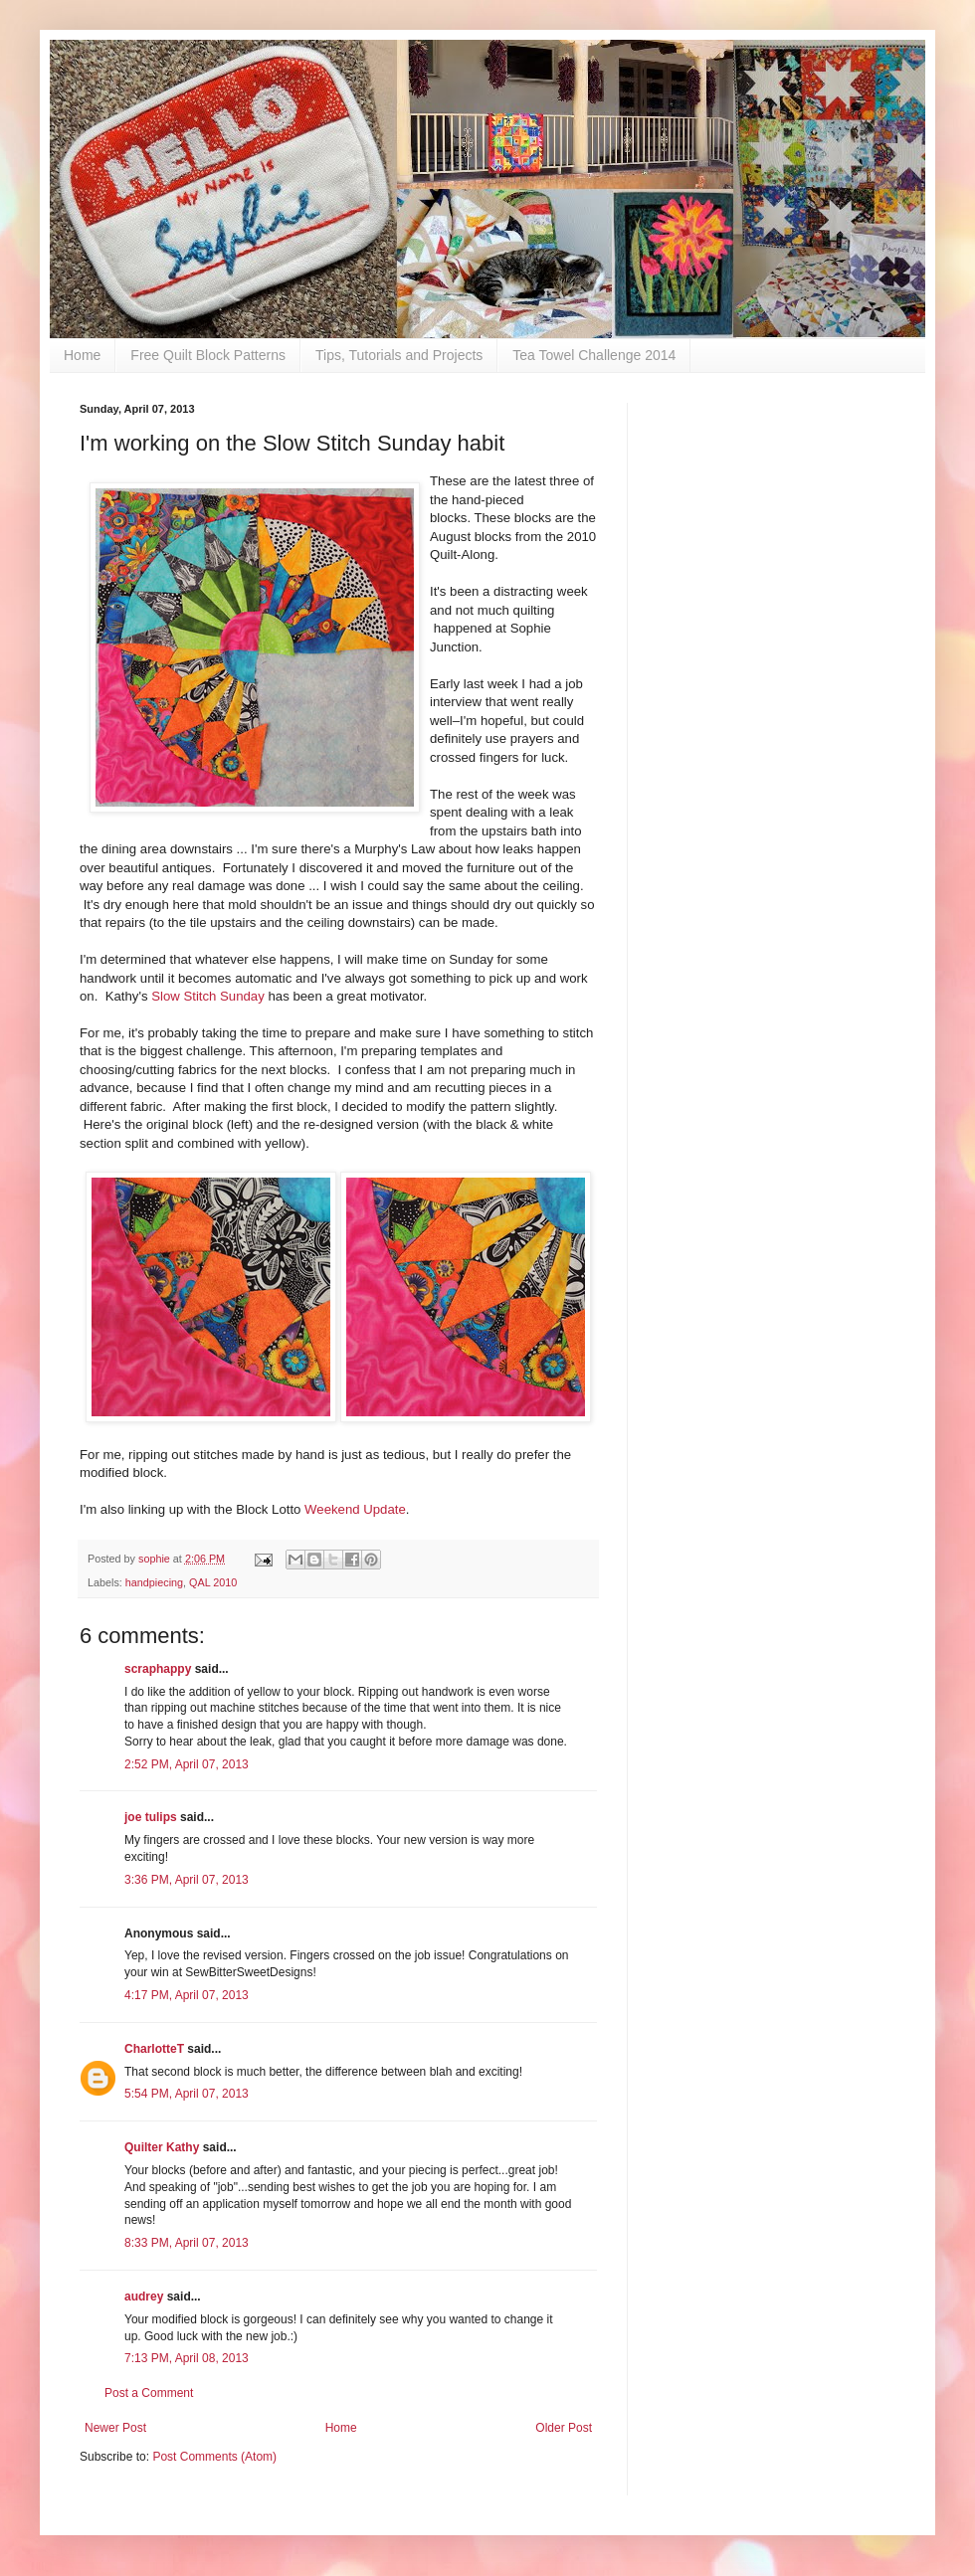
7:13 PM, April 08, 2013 (186, 2358)
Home (82, 355)
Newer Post (115, 2428)
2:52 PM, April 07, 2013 (186, 1764)
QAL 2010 (213, 1582)
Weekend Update (355, 1509)
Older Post (563, 2428)
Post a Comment (148, 2393)
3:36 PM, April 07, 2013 (186, 1880)
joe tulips (150, 1817)
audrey (143, 2296)
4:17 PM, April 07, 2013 (186, 1995)
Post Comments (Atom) (214, 2457)
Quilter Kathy (161, 2147)
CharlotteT (154, 2049)
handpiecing (154, 1582)
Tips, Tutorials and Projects (399, 355)
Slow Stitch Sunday (208, 996)
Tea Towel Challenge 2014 (594, 355)
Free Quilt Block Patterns (208, 355)
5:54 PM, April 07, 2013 (186, 2094)
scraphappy (157, 1669)
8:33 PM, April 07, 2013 (186, 2243)
